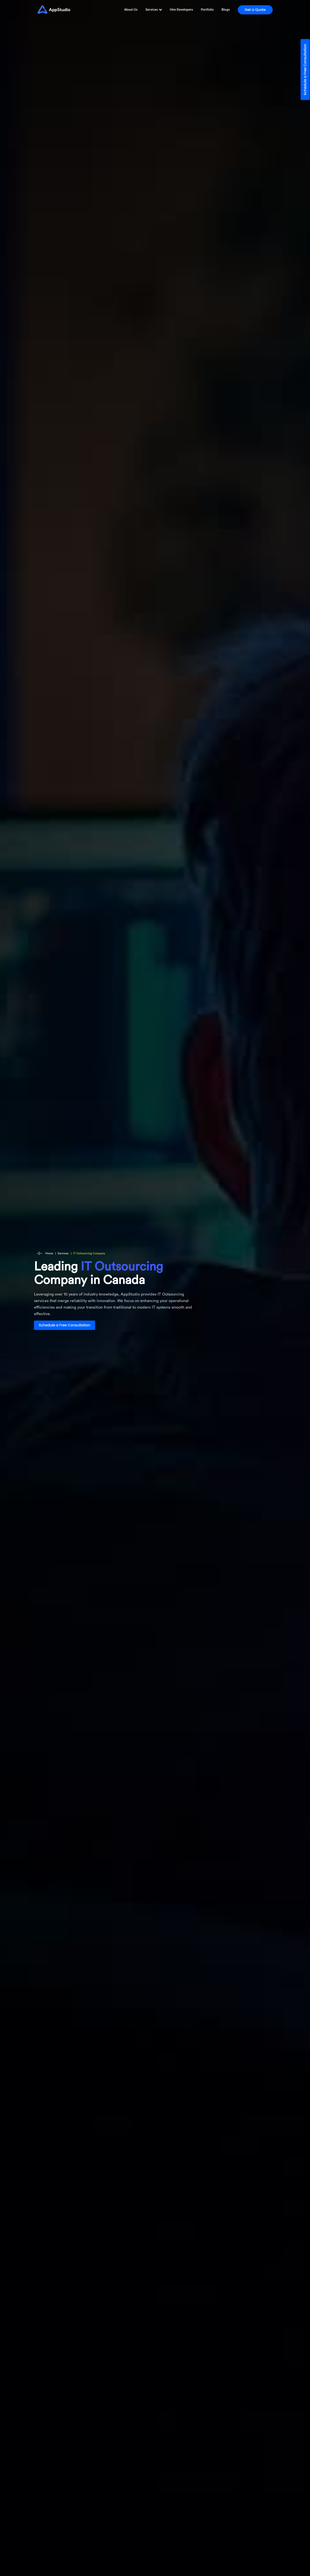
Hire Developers (181, 10)
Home (49, 1253)
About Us (131, 10)
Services (153, 10)
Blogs (225, 10)
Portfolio (207, 10)
